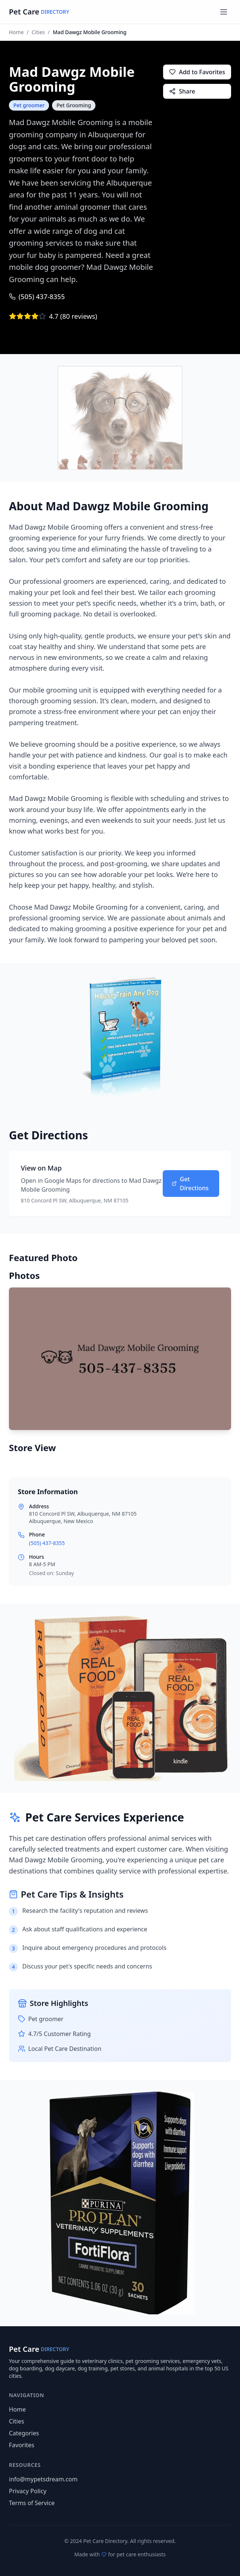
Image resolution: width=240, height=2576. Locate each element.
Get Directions (190, 1183)
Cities (38, 32)
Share (182, 91)
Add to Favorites (197, 72)
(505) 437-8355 (37, 296)
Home (16, 32)
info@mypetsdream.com (43, 2479)
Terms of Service (32, 2503)
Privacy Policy (27, 2491)
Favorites (21, 2445)
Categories (24, 2433)
